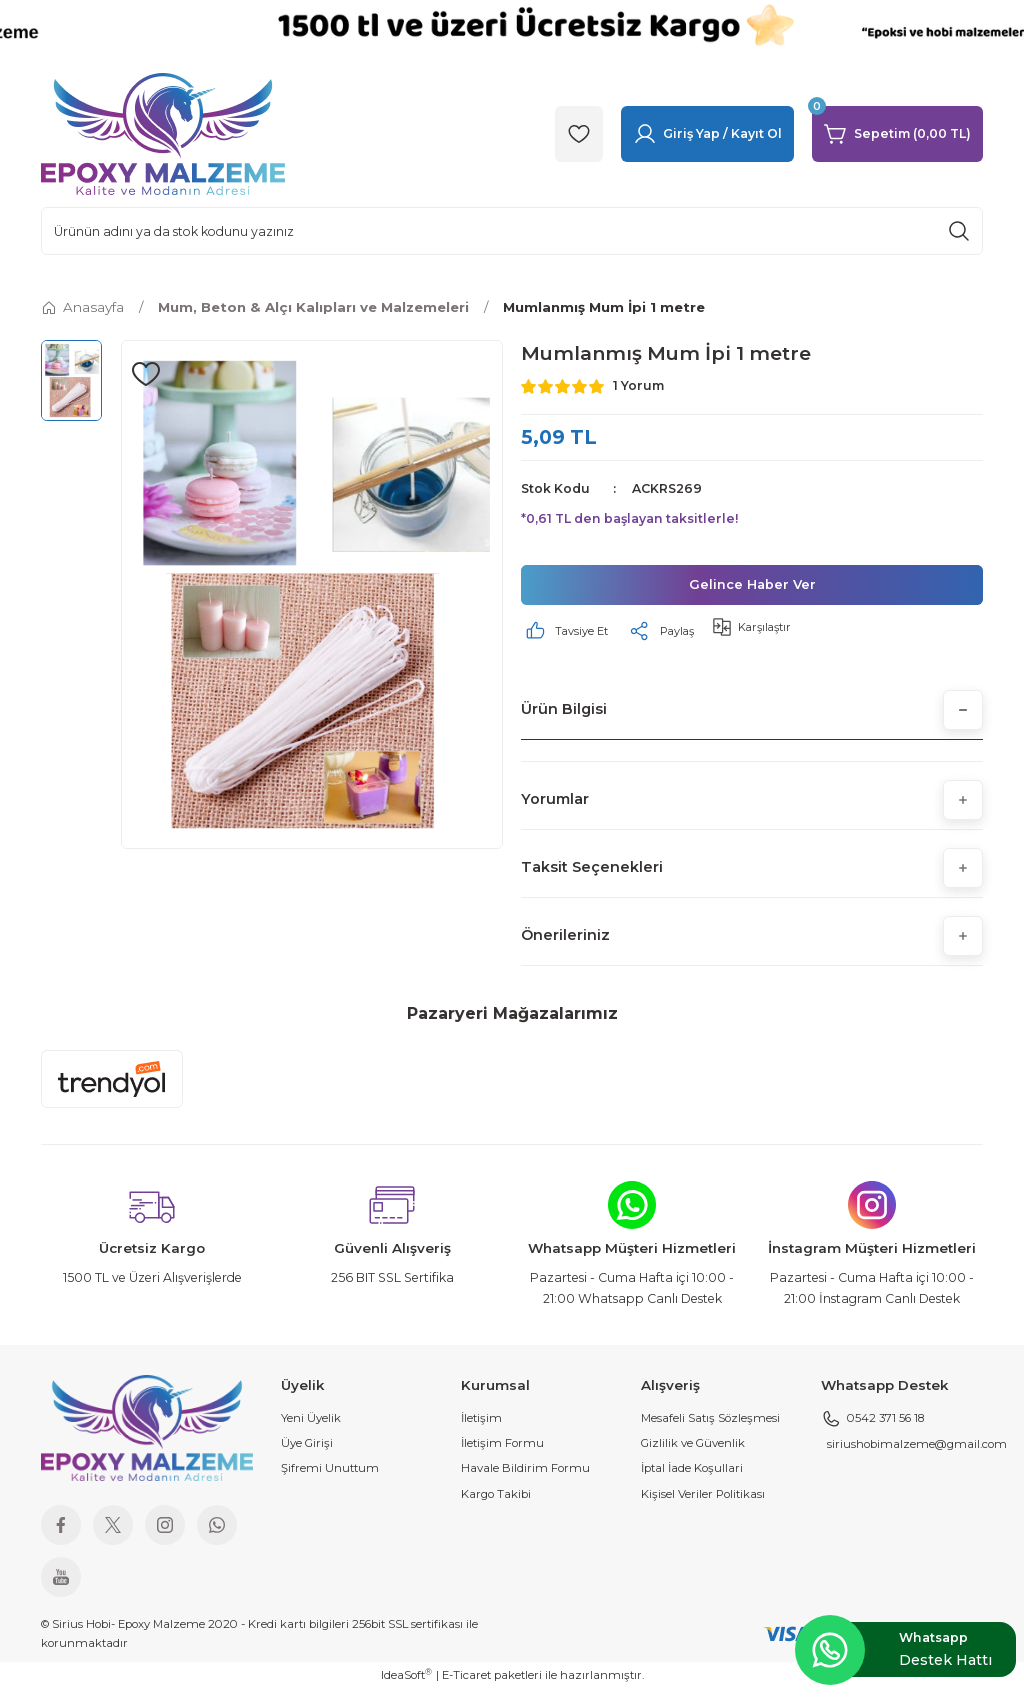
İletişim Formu (502, 1451)
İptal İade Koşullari (692, 1476)
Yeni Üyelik (311, 1426)
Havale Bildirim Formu (525, 1476)
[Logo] (163, 133)
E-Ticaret (466, 1683)
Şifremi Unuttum (330, 1476)
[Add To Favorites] (146, 374)
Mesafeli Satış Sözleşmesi (710, 1426)
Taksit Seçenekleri (592, 875)
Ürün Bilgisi (564, 717)
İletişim (481, 1426)
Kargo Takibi (496, 1502)
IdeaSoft (406, 1682)
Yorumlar (555, 807)
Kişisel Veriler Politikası (703, 1502)
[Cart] (897, 134)
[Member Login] (707, 134)
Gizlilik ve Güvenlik (693, 1451)
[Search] (512, 231)
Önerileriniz (565, 943)
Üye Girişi (307, 1451)
